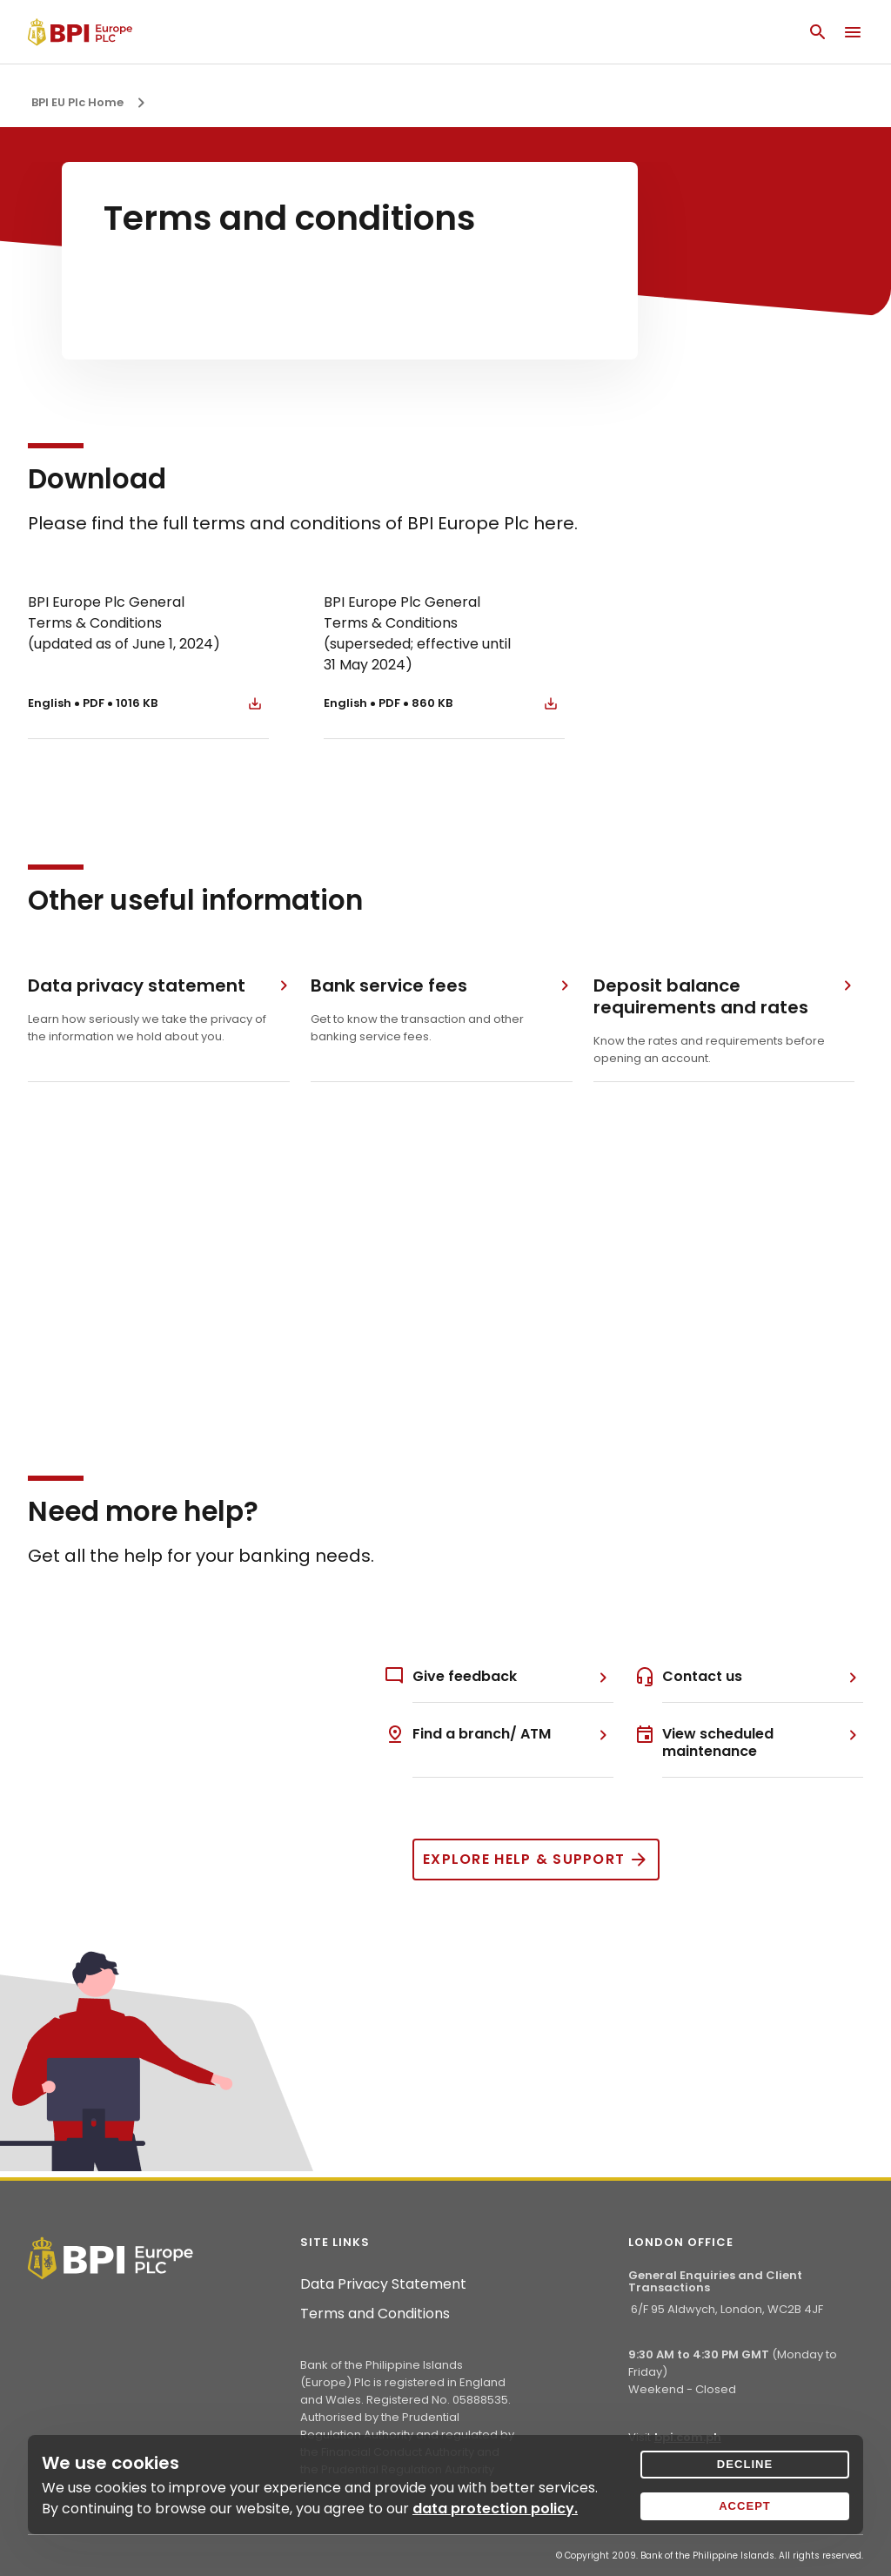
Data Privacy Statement (383, 2284)
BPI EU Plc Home (77, 102)
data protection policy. (495, 2509)
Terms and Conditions (375, 2314)
